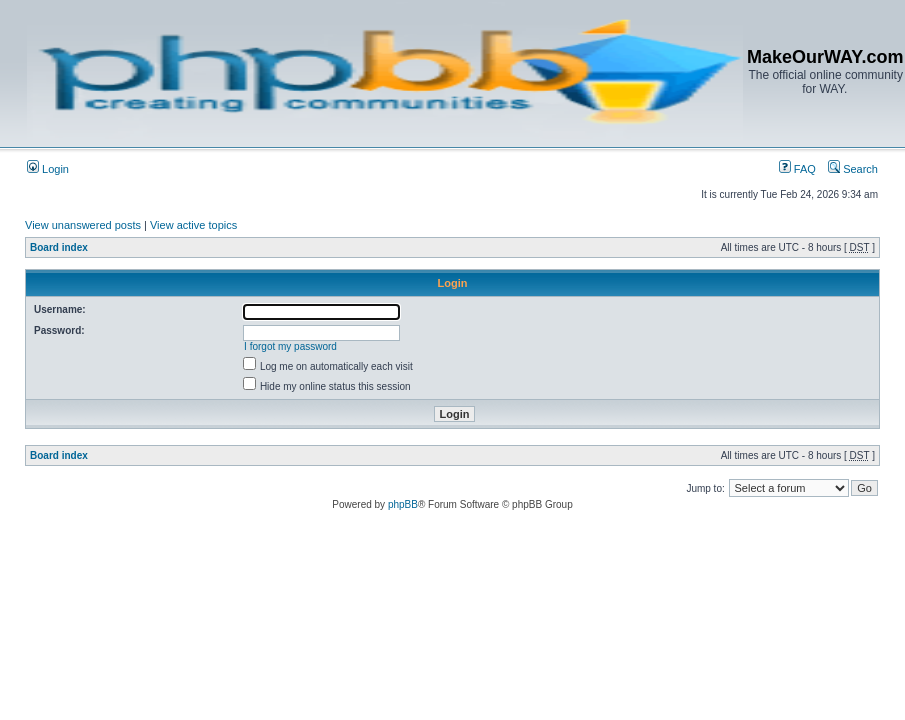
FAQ (797, 169)
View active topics (193, 225)
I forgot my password (290, 346)
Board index (59, 247)
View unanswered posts (83, 225)
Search (853, 169)
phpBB (403, 504)
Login (48, 169)
